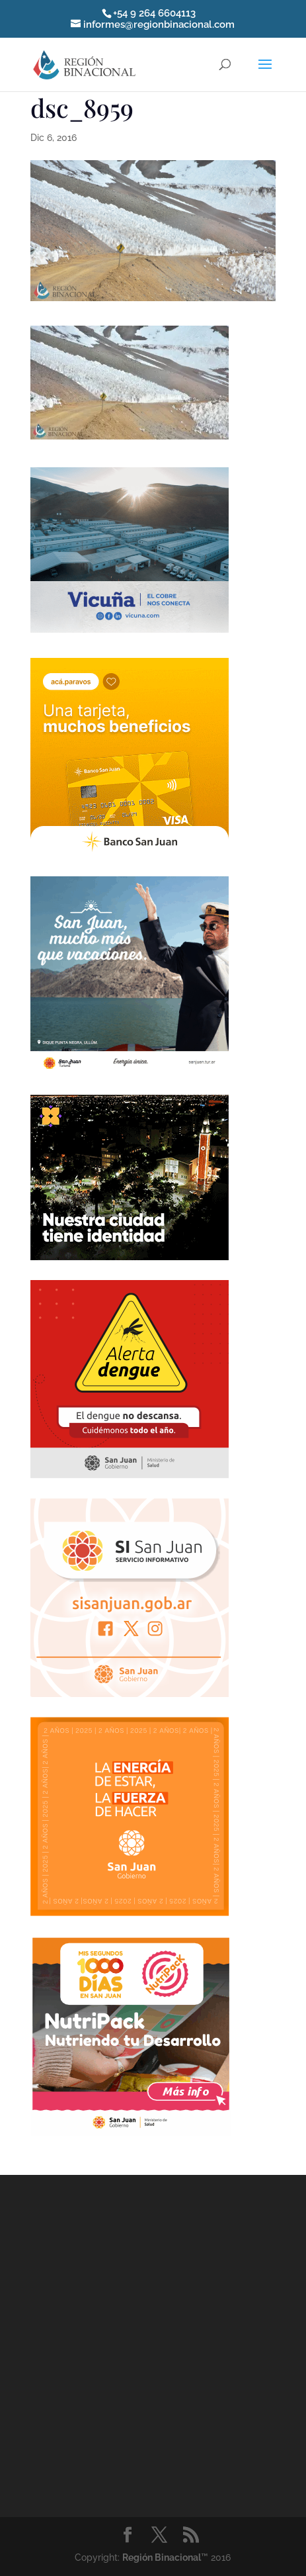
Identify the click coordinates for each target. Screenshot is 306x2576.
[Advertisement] (129, 2343)
